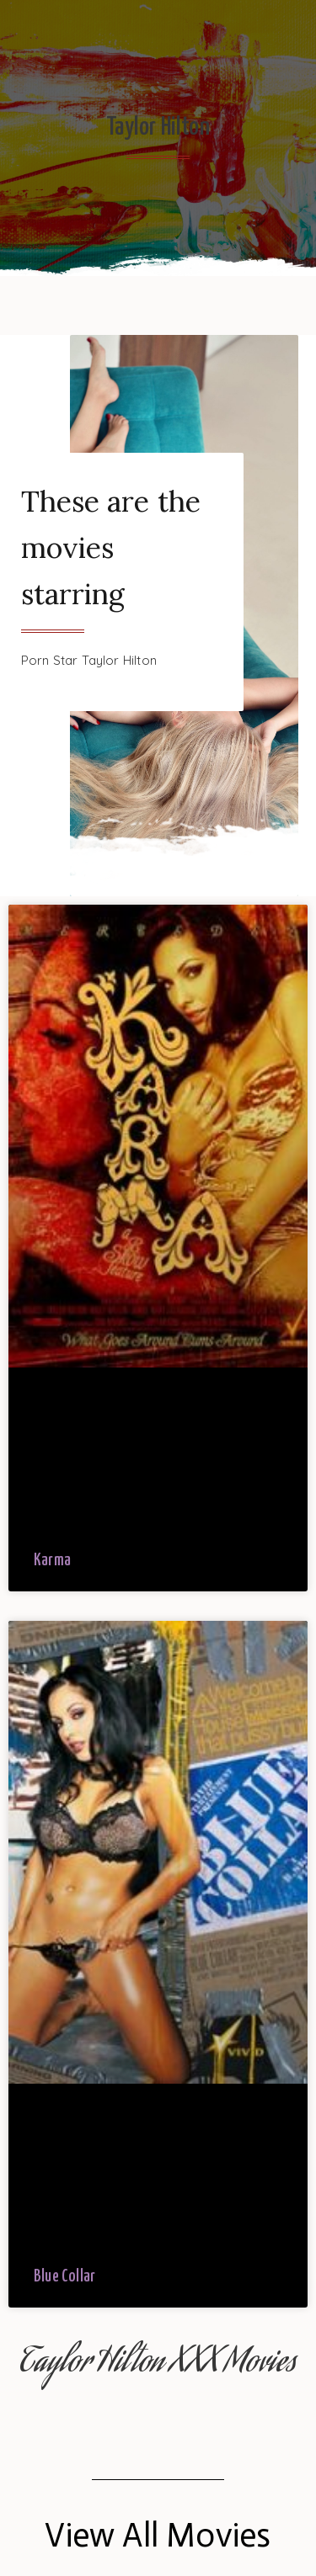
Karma (52, 1561)
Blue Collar (64, 2277)
